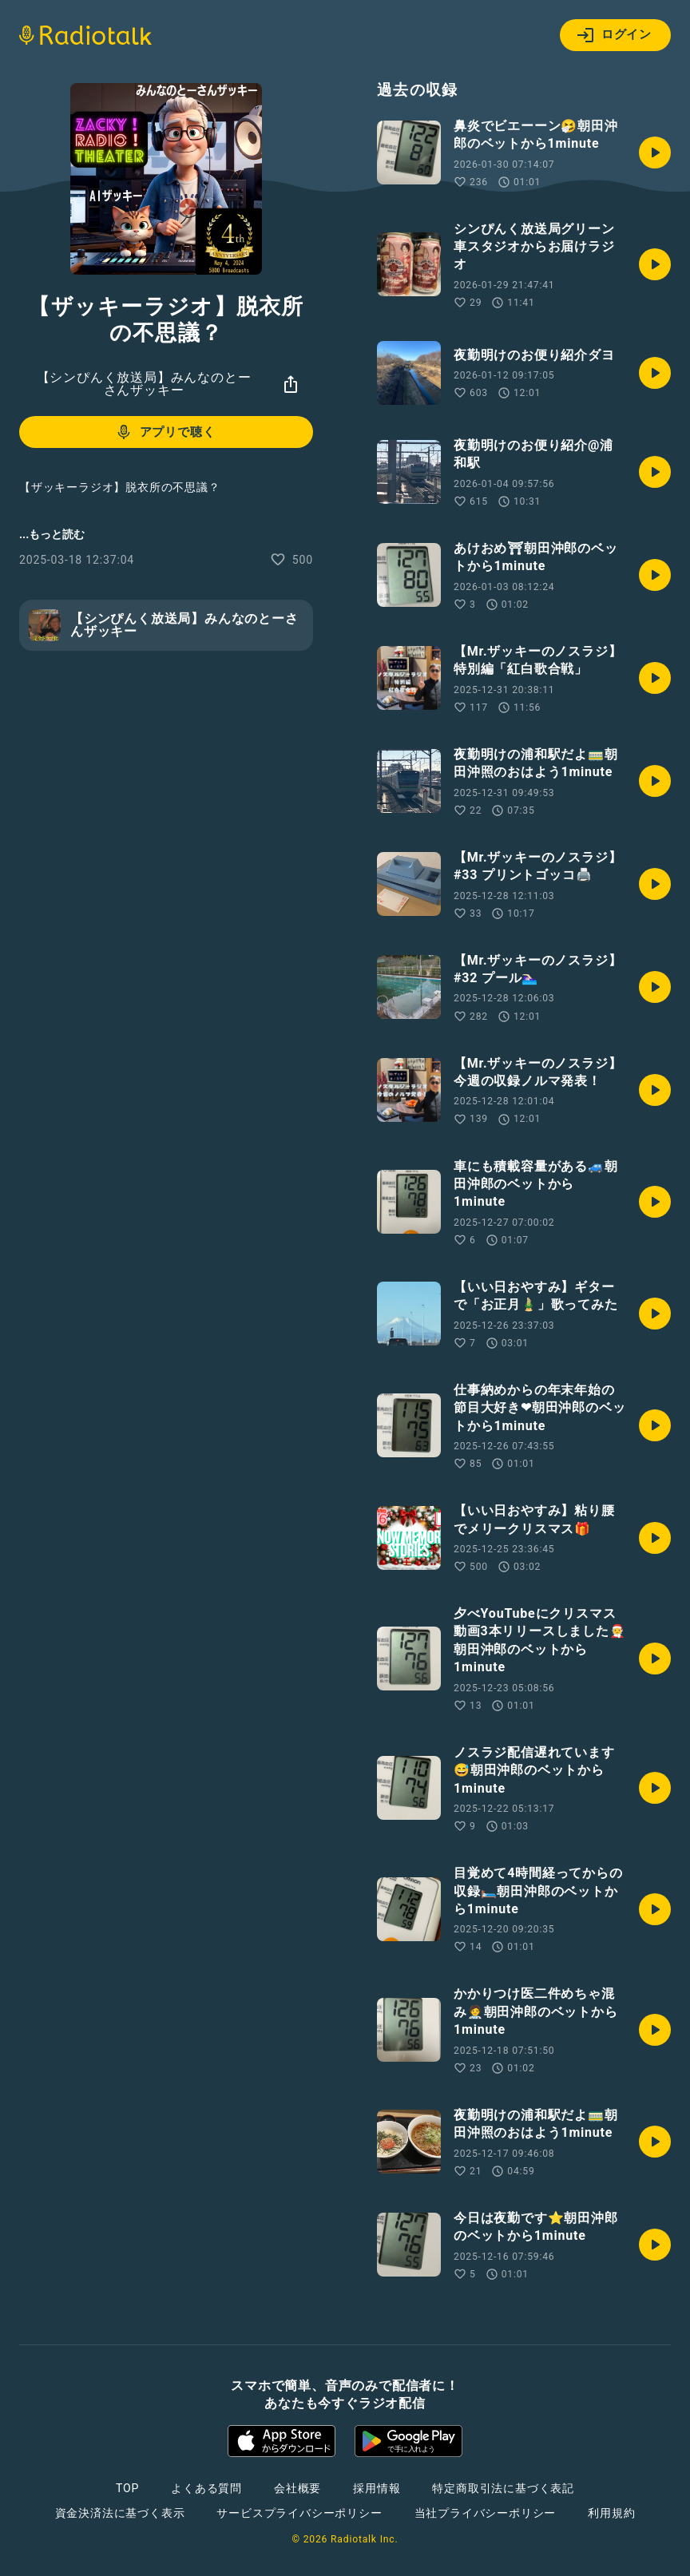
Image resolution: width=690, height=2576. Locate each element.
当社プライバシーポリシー (485, 2513)
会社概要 (297, 2488)
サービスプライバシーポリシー (299, 2513)
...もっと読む (52, 534)
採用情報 (376, 2488)
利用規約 (611, 2513)
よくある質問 (206, 2488)
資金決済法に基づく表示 (120, 2513)
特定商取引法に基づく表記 (503, 2488)
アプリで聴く (165, 432)
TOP (127, 2488)
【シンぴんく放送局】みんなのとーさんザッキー (144, 384)
